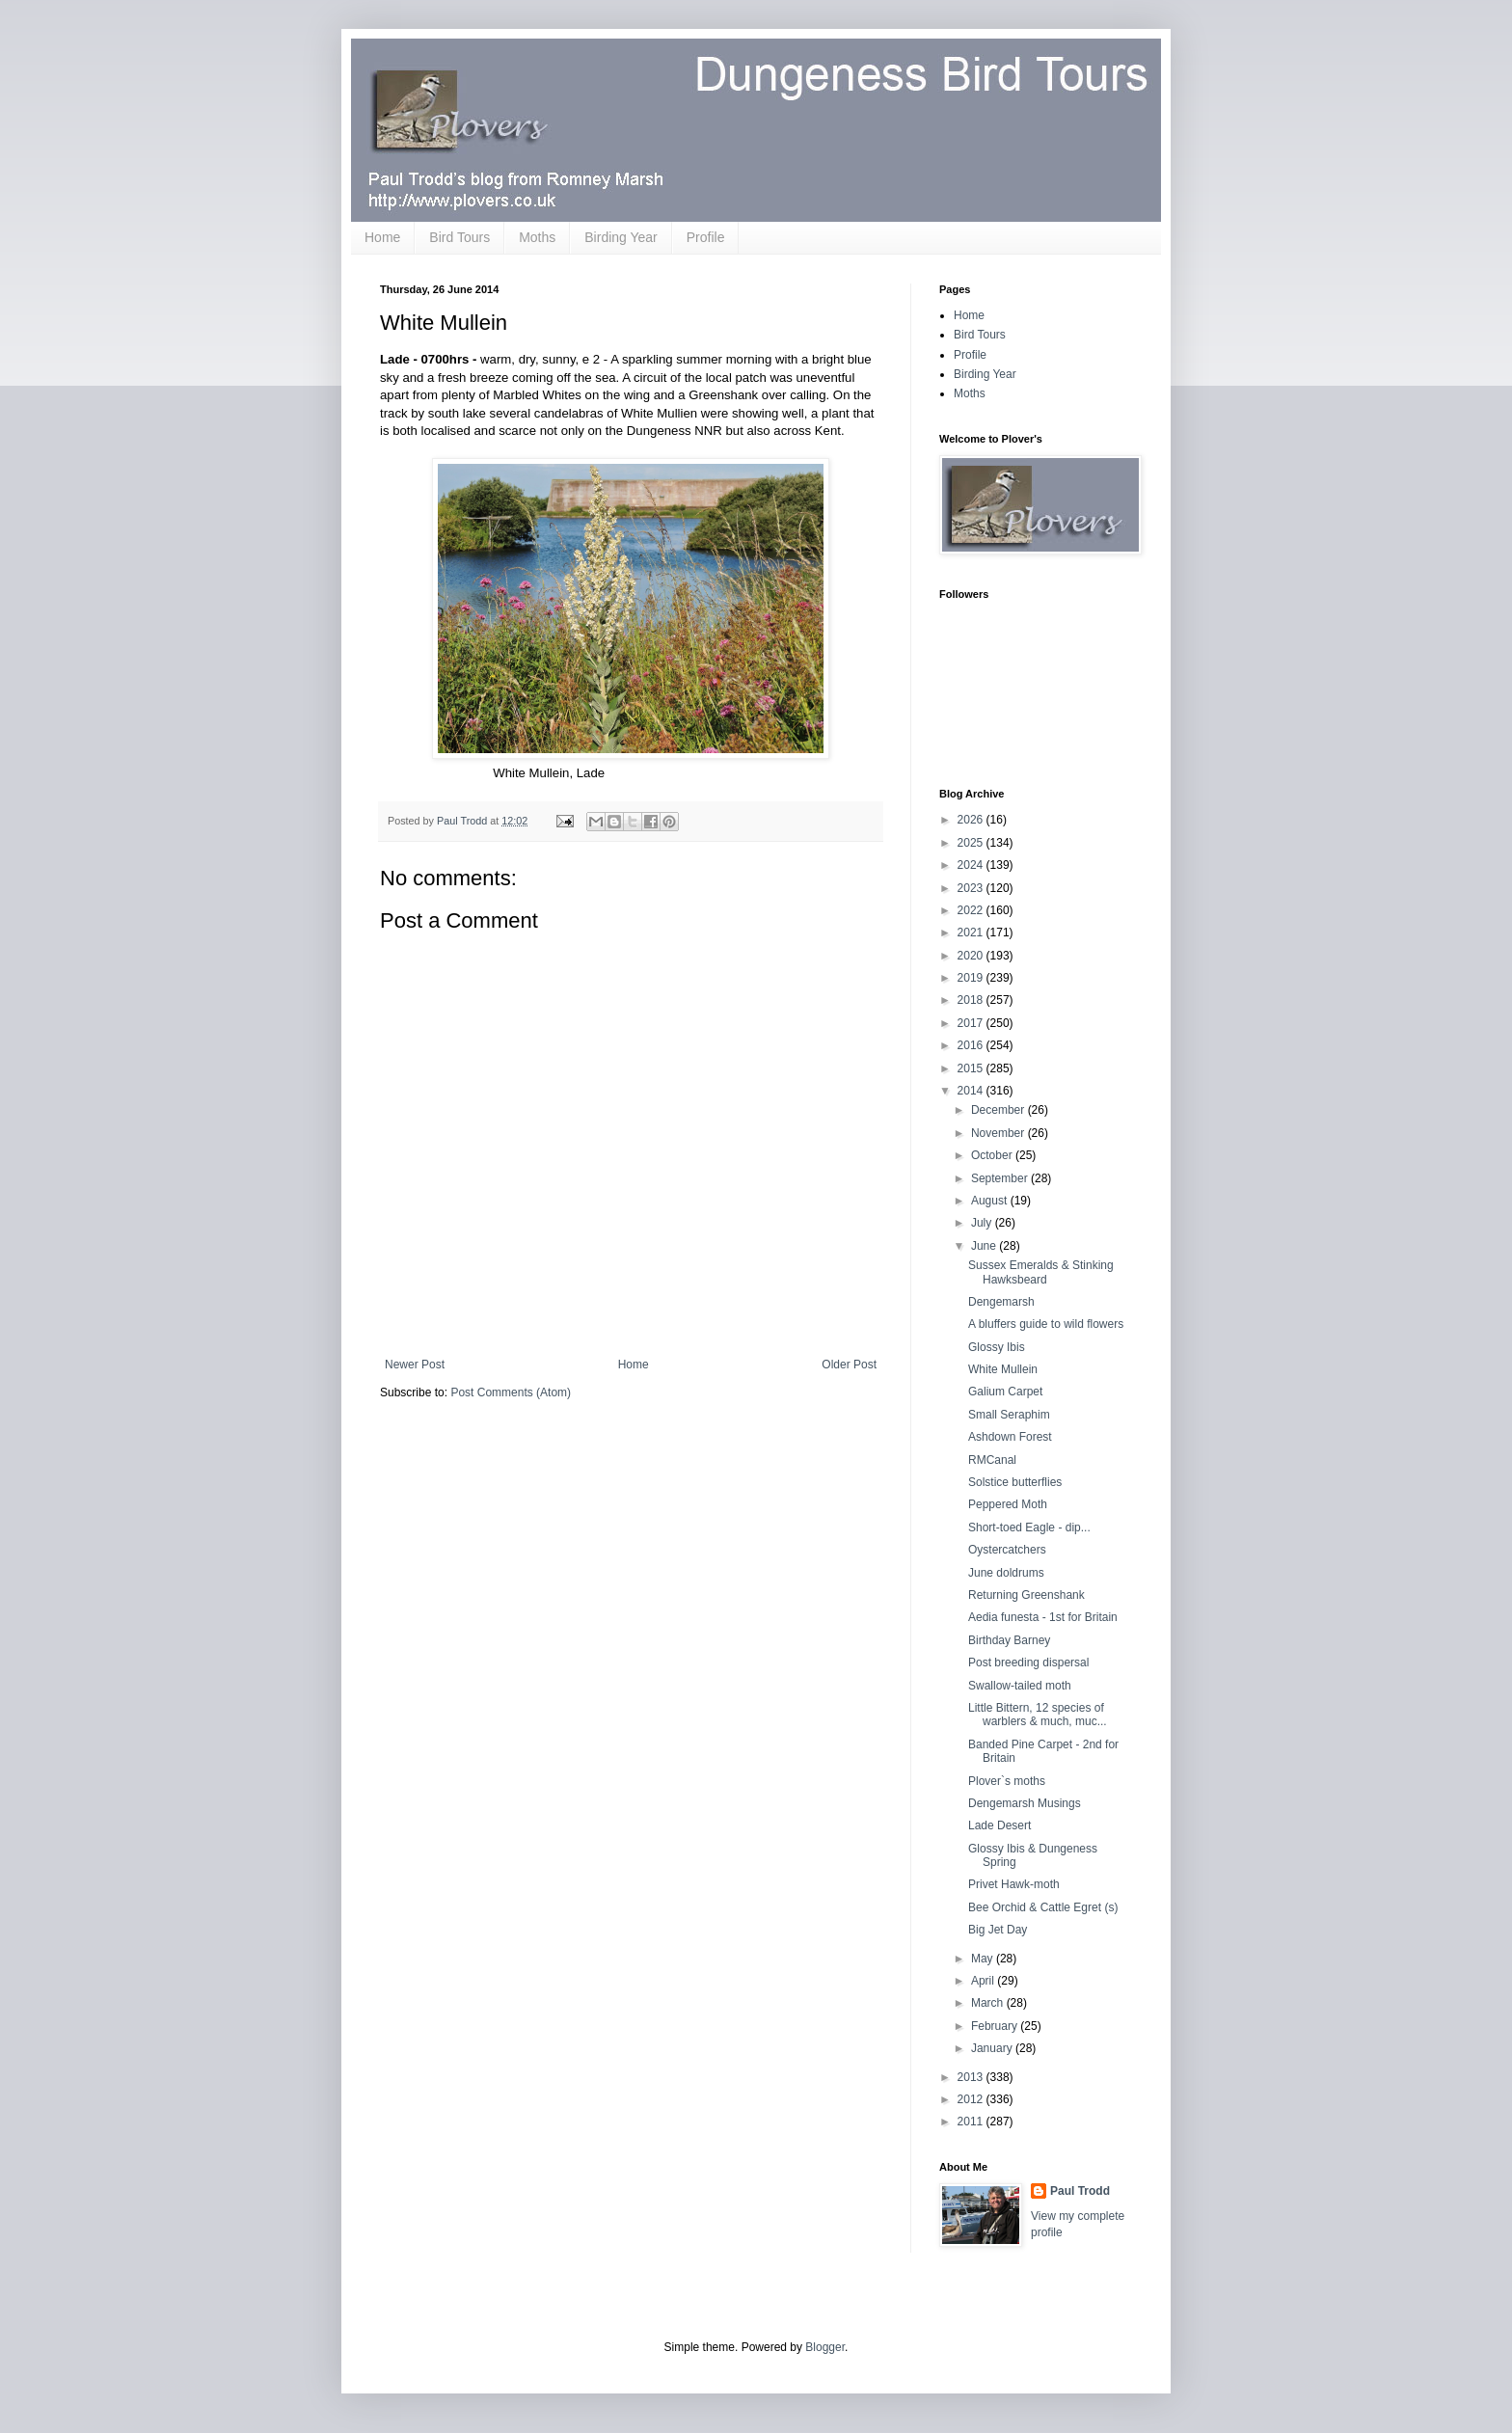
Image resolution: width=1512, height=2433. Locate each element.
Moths (537, 237)
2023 (972, 888)
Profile (706, 237)
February (995, 2026)
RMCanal (992, 1460)
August (991, 1200)
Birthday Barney (1009, 1640)
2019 (972, 978)
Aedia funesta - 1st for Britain (1043, 1617)
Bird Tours (459, 237)
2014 (972, 1090)
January (993, 2048)
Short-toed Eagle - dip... (1029, 1527)
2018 (972, 1000)
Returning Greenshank (1026, 1595)
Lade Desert (999, 1825)
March (989, 2003)
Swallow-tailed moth (1019, 1685)
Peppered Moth (1007, 1504)
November (999, 1133)
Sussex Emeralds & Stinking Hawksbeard (1041, 1271)
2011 (972, 2121)
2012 (972, 2099)
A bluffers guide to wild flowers (1045, 1324)
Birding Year (621, 237)
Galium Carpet (1005, 1391)
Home (382, 237)
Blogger (825, 2347)
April (984, 1980)
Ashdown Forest (1010, 1437)
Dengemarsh (1001, 1302)
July (983, 1223)
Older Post (849, 1364)
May (983, 1958)
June (985, 1246)
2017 (972, 1023)
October (993, 1155)
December (999, 1110)
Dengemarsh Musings (1024, 1803)
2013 (972, 2077)
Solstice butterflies (1015, 1482)
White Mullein (1003, 1369)
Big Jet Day (997, 1929)
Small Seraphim (1009, 1414)
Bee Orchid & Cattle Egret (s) (1043, 1907)
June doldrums (1006, 1573)
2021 (972, 932)
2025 (972, 843)
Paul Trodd (1080, 2191)
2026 (972, 819)
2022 (972, 910)
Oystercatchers (1007, 1549)
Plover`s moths (1006, 1781)
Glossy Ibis (996, 1347)
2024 (972, 865)
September (1001, 1178)
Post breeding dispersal (1028, 1662)
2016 (972, 1045)
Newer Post (415, 1364)
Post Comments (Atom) (510, 1392)
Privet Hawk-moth (1014, 1884)
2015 (972, 1068)
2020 (972, 955)
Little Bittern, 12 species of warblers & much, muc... (1037, 1714)
